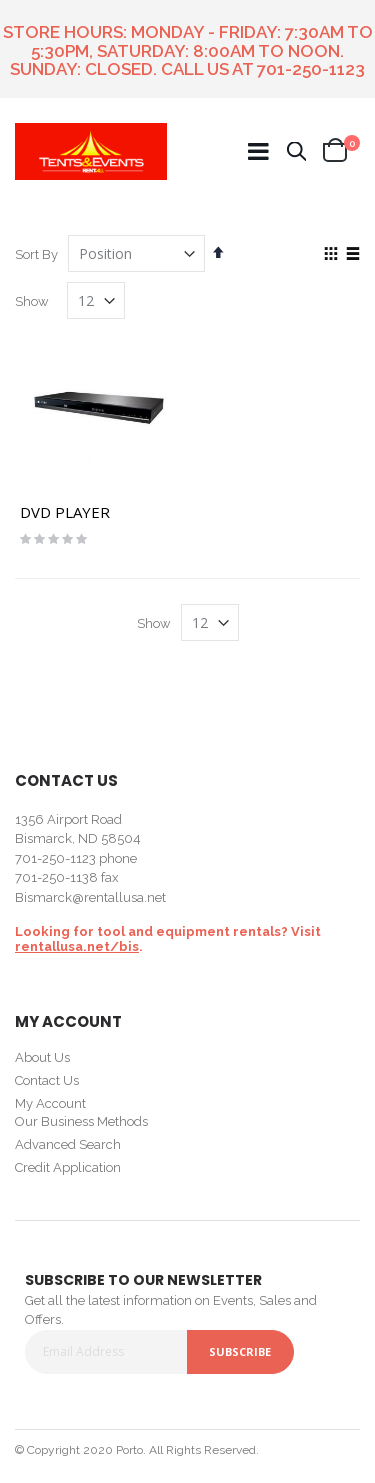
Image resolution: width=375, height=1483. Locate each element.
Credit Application (68, 1167)
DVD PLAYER (65, 512)
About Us (42, 1057)
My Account (50, 1103)
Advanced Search (68, 1144)
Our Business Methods (81, 1121)
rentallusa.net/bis (77, 946)
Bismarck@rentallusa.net (90, 897)
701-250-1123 (311, 69)
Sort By (36, 254)
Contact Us (47, 1080)
